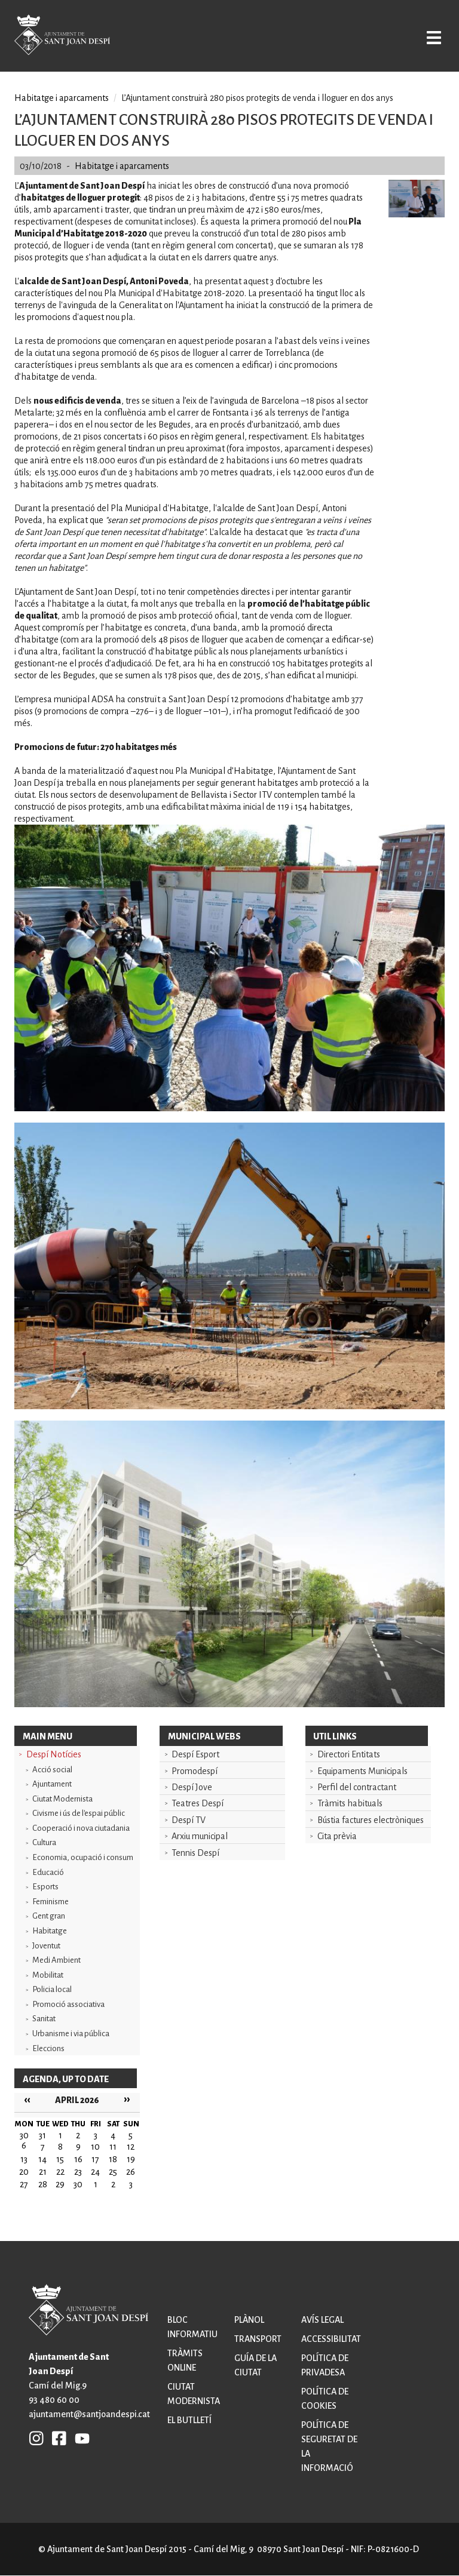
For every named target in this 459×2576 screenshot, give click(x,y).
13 (23, 2159)
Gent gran (48, 1915)
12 (130, 2146)
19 (131, 2159)
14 (42, 2159)
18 (113, 2159)
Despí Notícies (53, 1754)
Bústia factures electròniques (370, 1820)
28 (42, 2184)
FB (56, 2438)
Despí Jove (192, 1787)
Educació (48, 1872)
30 (78, 2184)
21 (43, 2172)
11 (113, 2146)
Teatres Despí (198, 1803)
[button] (416, 214)
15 (60, 2159)
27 (24, 2184)
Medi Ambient (56, 1960)
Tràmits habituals (349, 1803)
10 (95, 2146)
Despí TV (189, 1820)
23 (78, 2172)
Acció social (52, 1769)
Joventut (46, 1945)
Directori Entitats (348, 1754)
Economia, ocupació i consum (82, 1857)
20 (24, 2172)
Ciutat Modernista (62, 1798)
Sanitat (44, 2018)
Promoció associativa (68, 2004)
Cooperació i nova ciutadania (81, 1828)
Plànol (249, 2320)
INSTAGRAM (36, 2438)
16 (78, 2159)
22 (60, 2172)
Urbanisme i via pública (70, 2033)
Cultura (44, 1842)
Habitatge (49, 1930)
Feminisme (50, 1901)
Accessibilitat (331, 2339)
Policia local (52, 1989)
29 (60, 2184)
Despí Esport (195, 1754)
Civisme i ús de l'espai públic (78, 1813)
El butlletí (189, 2420)
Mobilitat (47, 1975)
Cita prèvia (337, 1836)
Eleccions (48, 2048)
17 (95, 2159)
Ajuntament (52, 1783)
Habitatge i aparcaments (61, 98)
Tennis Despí (195, 1853)
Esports (45, 1886)
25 (113, 2172)
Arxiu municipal (200, 1836)
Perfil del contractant (356, 1787)
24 (95, 2172)
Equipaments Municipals (362, 1771)
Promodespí (195, 1771)
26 (130, 2172)
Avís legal (322, 2320)
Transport (257, 2339)
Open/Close (431, 37)
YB (79, 2438)
